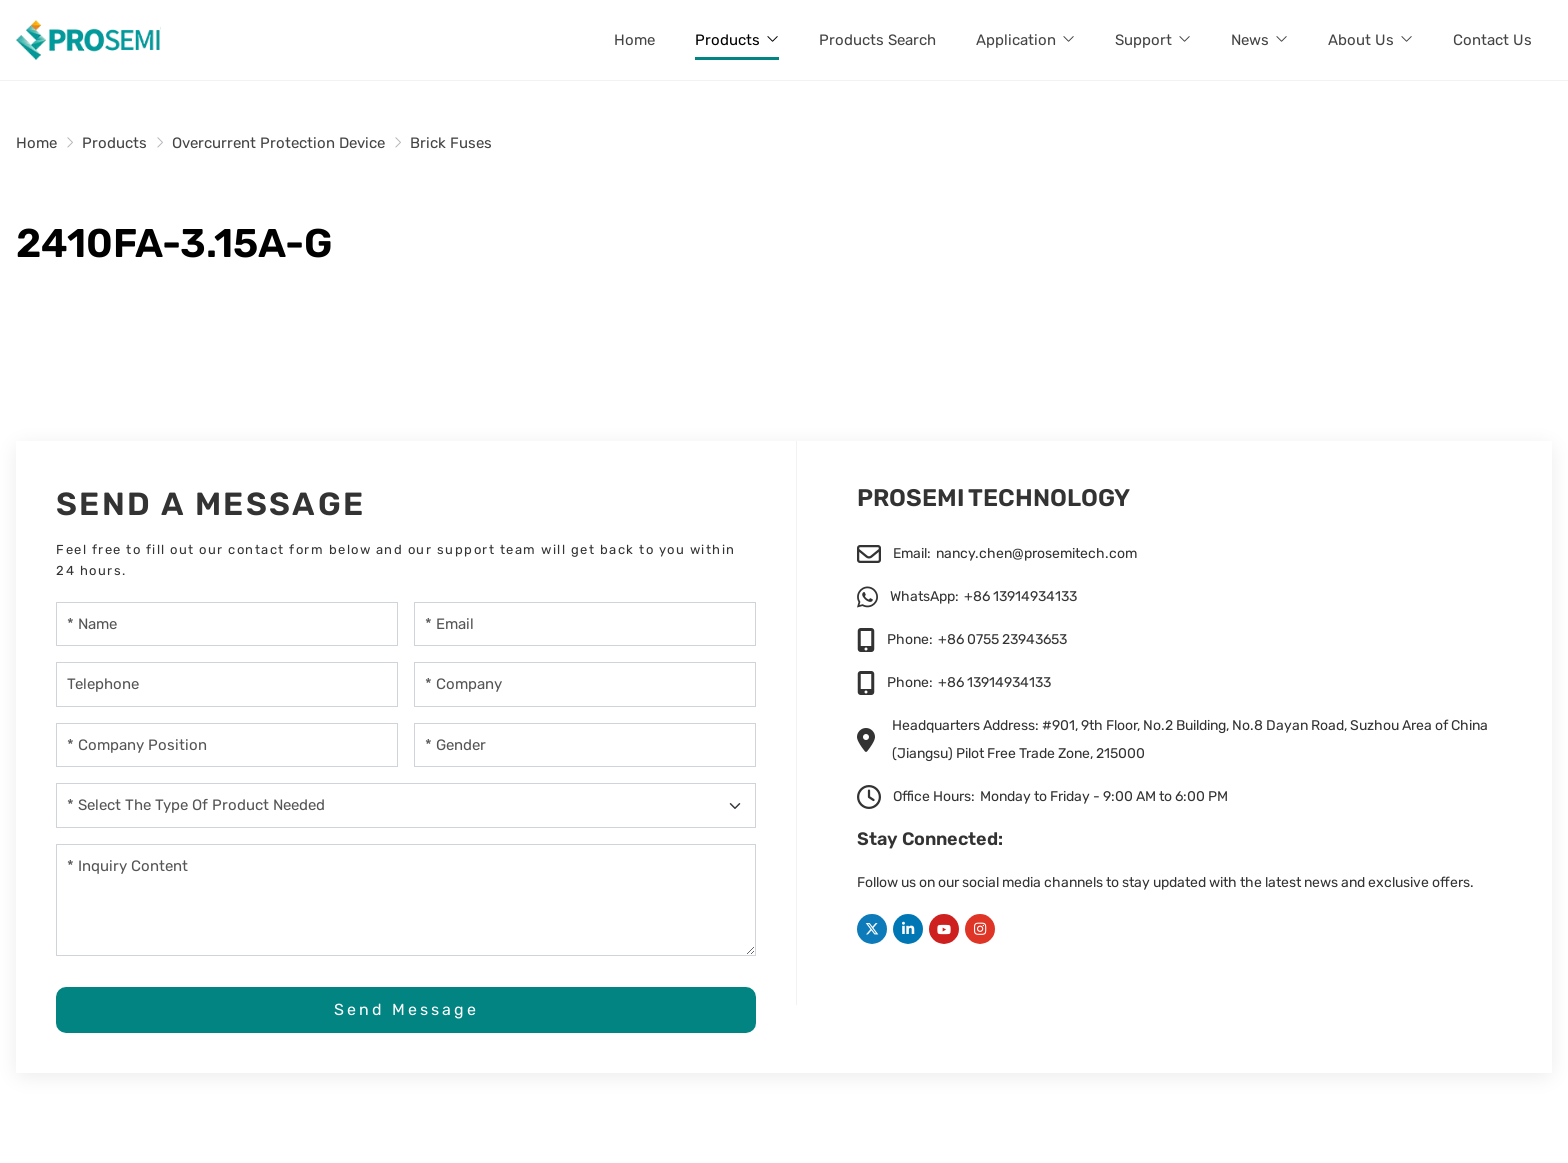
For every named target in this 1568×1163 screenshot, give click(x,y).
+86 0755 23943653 (1002, 639)
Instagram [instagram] (980, 929)
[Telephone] (227, 684)
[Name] (227, 624)
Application (1016, 40)
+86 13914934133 (1020, 596)
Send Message (406, 1009)
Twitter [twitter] (872, 929)
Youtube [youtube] (944, 929)
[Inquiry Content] (406, 900)
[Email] (585, 624)
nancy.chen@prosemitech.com (1036, 553)
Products (727, 40)
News (1250, 40)
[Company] (585, 684)
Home (634, 40)
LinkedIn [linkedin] (908, 929)
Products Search (877, 40)
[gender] (585, 745)
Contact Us (1492, 40)
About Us (1361, 40)
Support (1143, 40)
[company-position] (227, 745)
